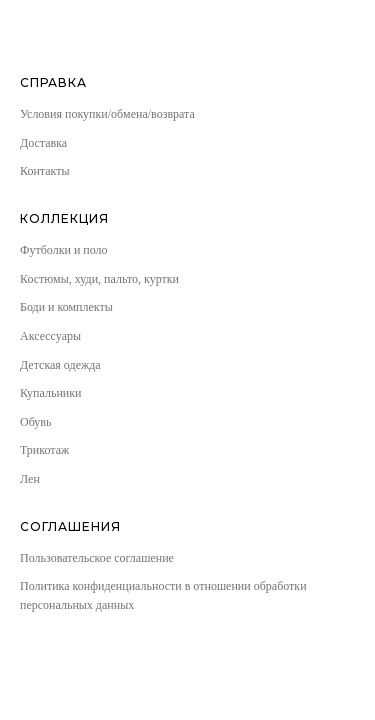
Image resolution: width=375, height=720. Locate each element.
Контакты (45, 171)
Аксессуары (50, 336)
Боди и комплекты (66, 307)
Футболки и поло (64, 250)
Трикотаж (44, 450)
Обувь (35, 422)
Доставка (43, 143)
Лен (30, 479)
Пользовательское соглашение (97, 558)
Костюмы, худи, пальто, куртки (99, 279)
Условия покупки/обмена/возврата (107, 114)
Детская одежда (60, 365)
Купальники (51, 393)
